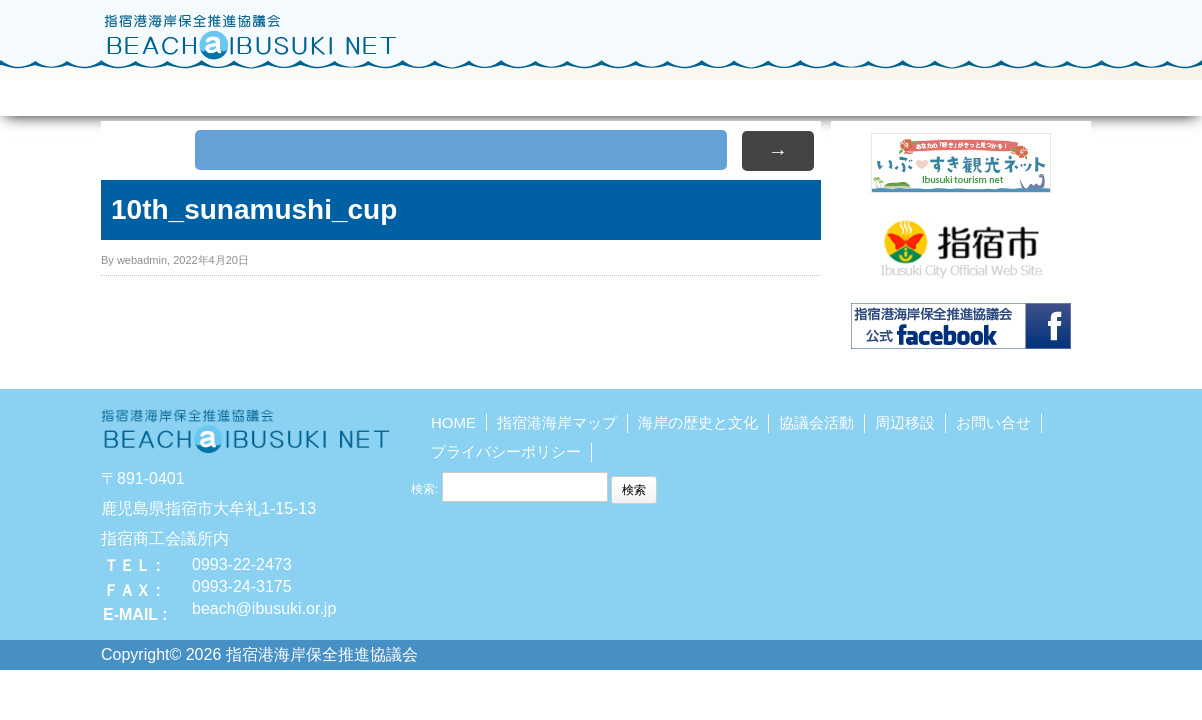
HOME (172, 93)
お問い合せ (1024, 93)
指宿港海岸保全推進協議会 (251, 36)
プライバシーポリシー (506, 451)
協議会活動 (598, 93)
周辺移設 (905, 422)
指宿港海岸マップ (314, 93)
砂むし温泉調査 (882, 93)
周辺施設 (740, 93)
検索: (424, 489)
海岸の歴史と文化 (456, 93)
